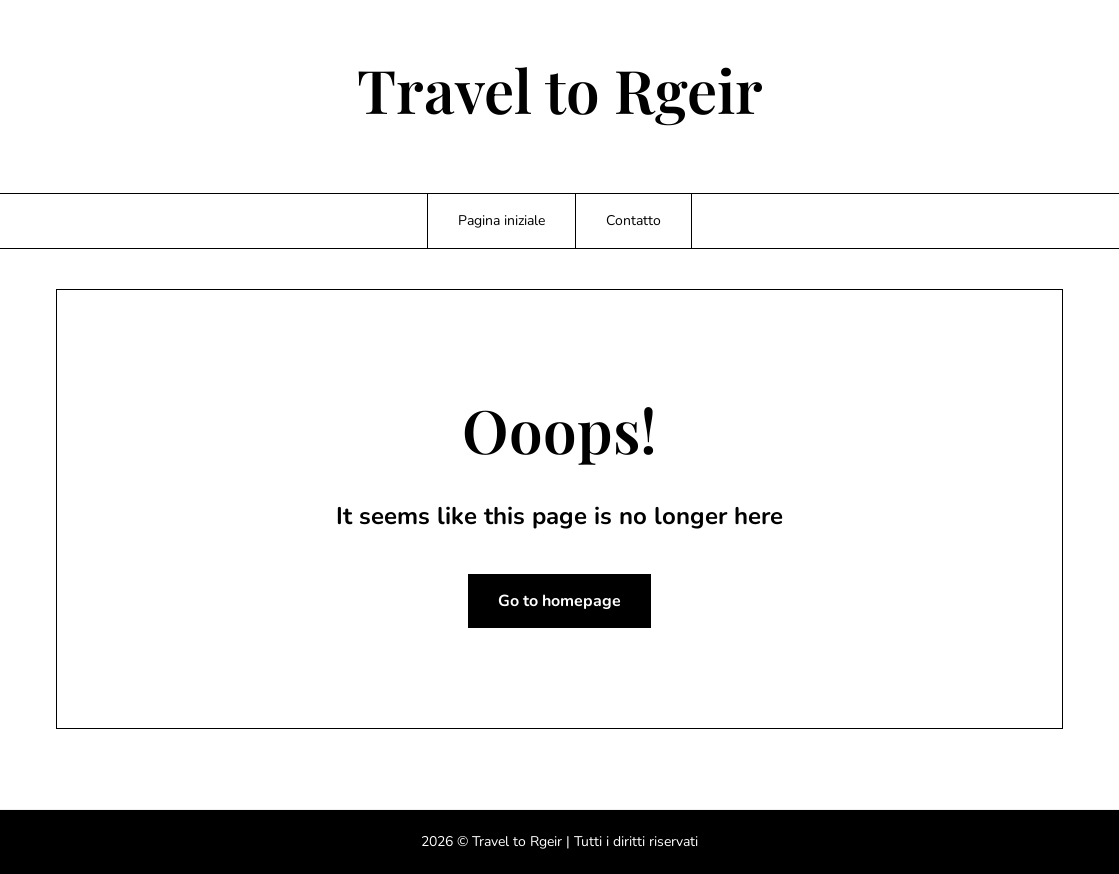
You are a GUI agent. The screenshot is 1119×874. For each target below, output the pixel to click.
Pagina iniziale (501, 220)
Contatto (633, 220)
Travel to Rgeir (560, 89)
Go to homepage (559, 601)
